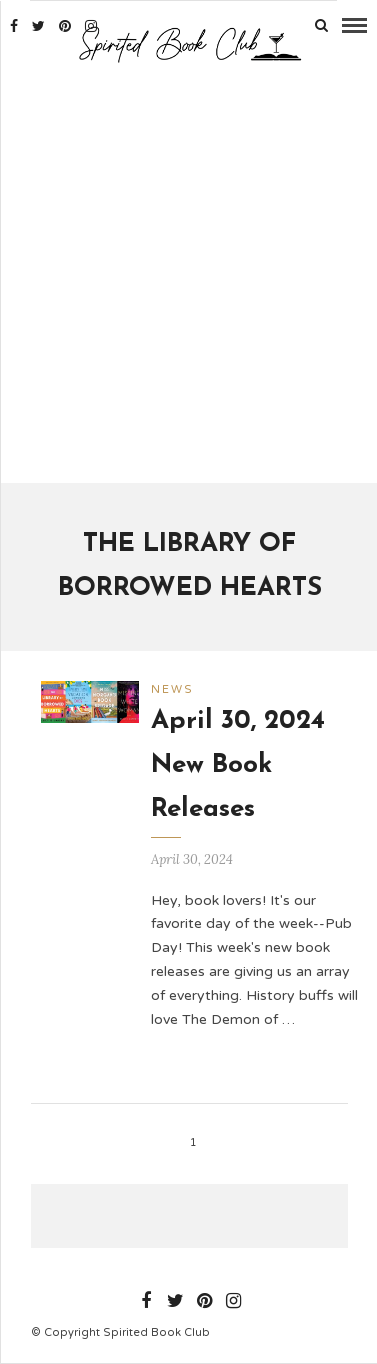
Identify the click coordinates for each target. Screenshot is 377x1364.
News (172, 689)
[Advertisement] (187, 275)
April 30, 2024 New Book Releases (238, 765)
